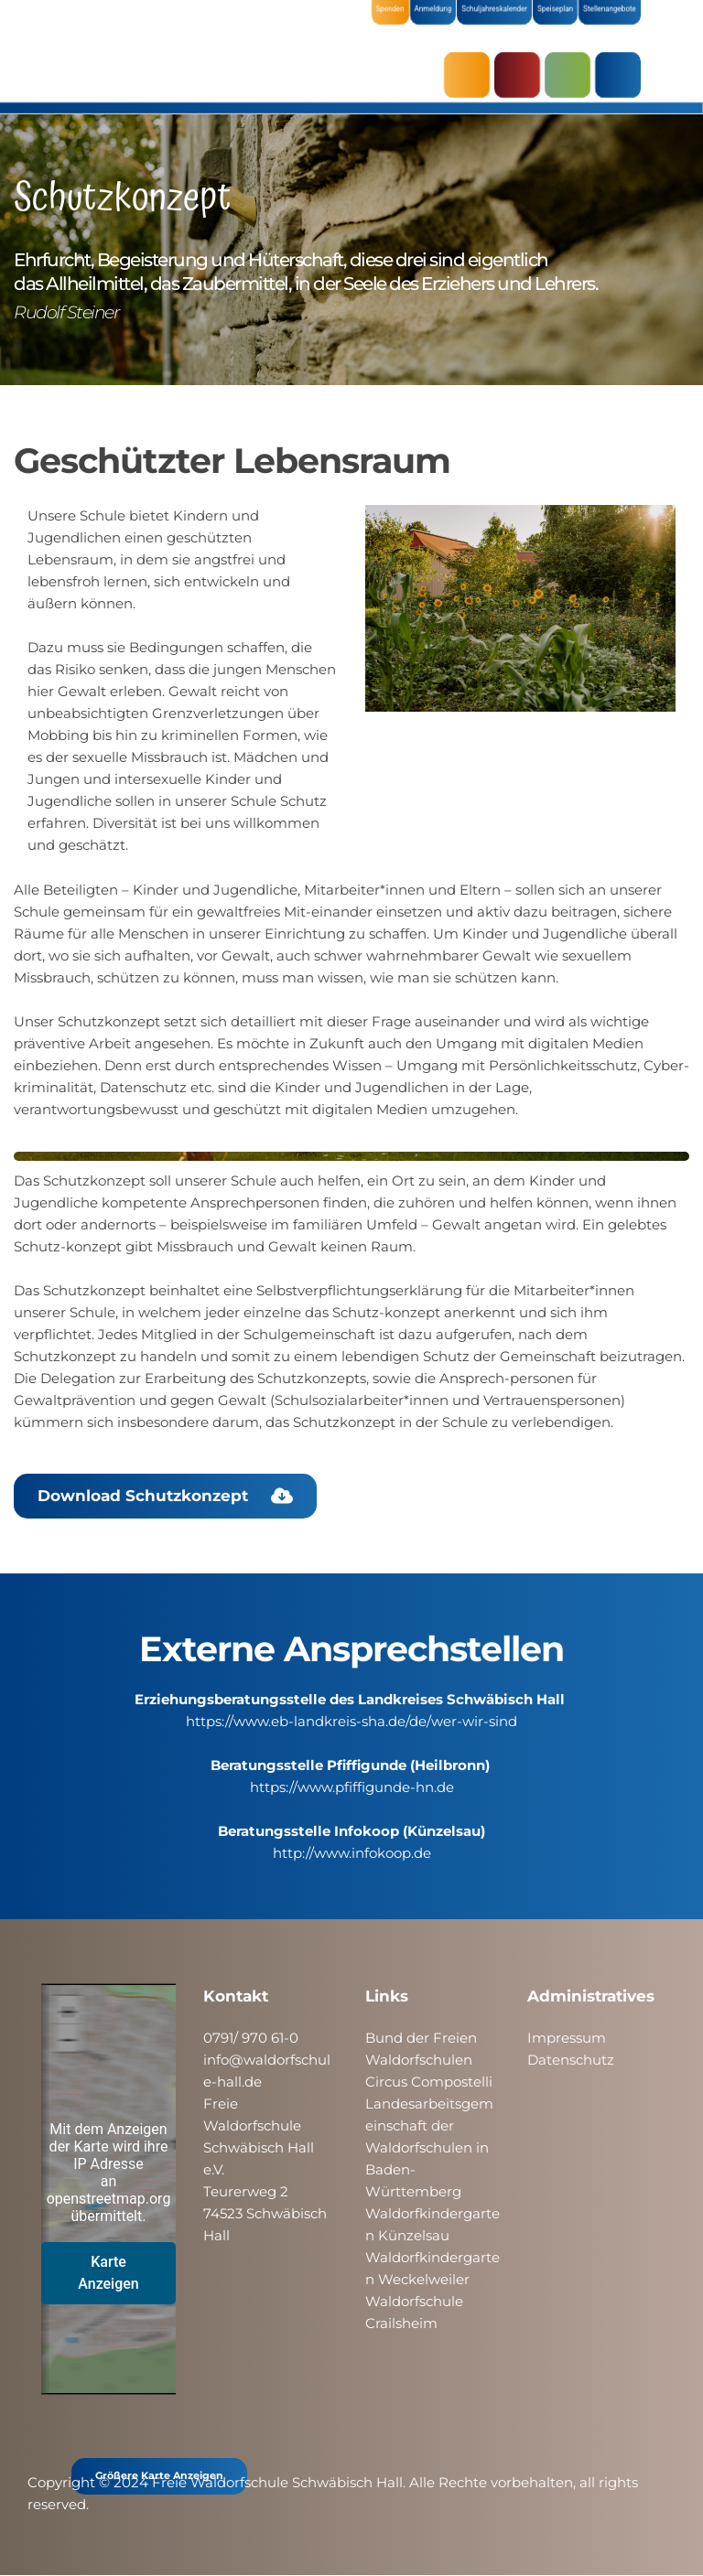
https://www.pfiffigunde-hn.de (352, 1787)
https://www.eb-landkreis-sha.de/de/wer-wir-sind (351, 1721)
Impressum (566, 2037)
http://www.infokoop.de (352, 1853)
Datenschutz (570, 2059)
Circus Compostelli (428, 2081)
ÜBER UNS (622, 75)
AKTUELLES (471, 75)
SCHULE (572, 75)
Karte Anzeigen (108, 2272)
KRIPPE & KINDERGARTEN (521, 75)
